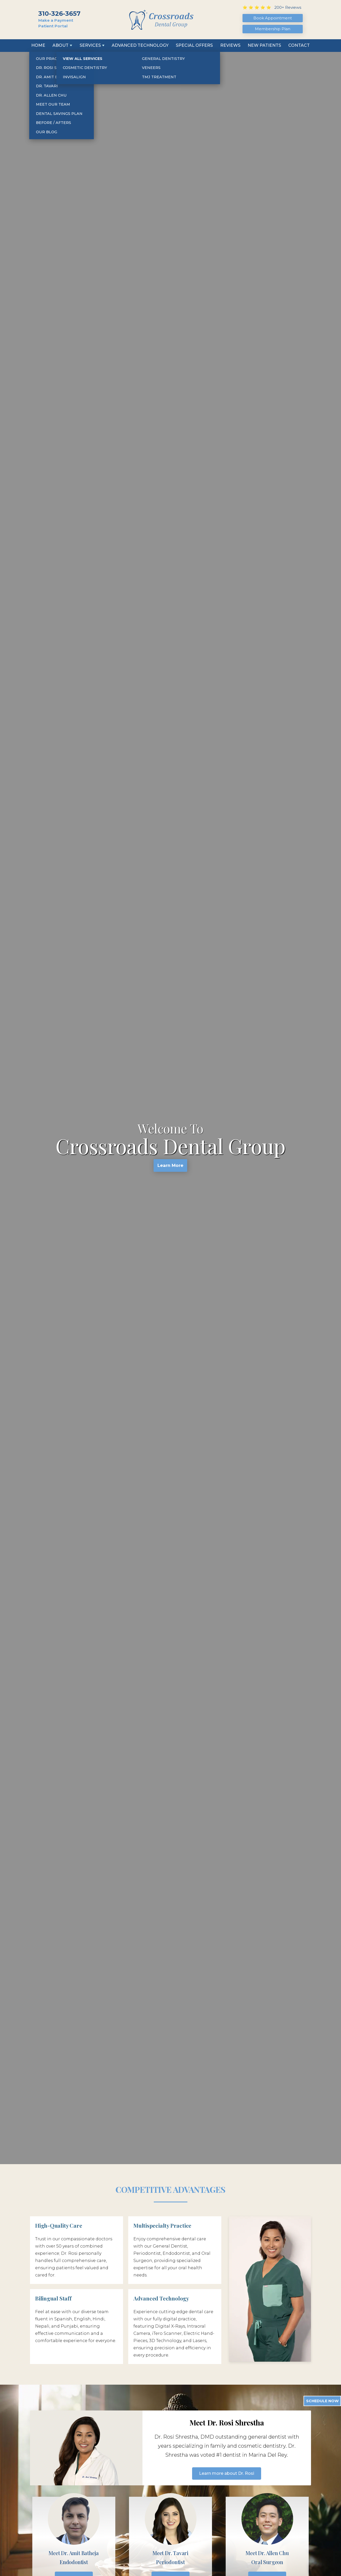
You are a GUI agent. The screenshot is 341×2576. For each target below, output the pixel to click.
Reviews (230, 45)
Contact (299, 45)
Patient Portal (52, 25)
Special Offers (194, 45)
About (60, 45)
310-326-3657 (59, 13)
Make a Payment (55, 20)
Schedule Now (322, 2401)
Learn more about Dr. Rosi (226, 2473)
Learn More (170, 1167)
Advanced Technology (140, 45)
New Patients (264, 45)
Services (90, 45)
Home (38, 45)
